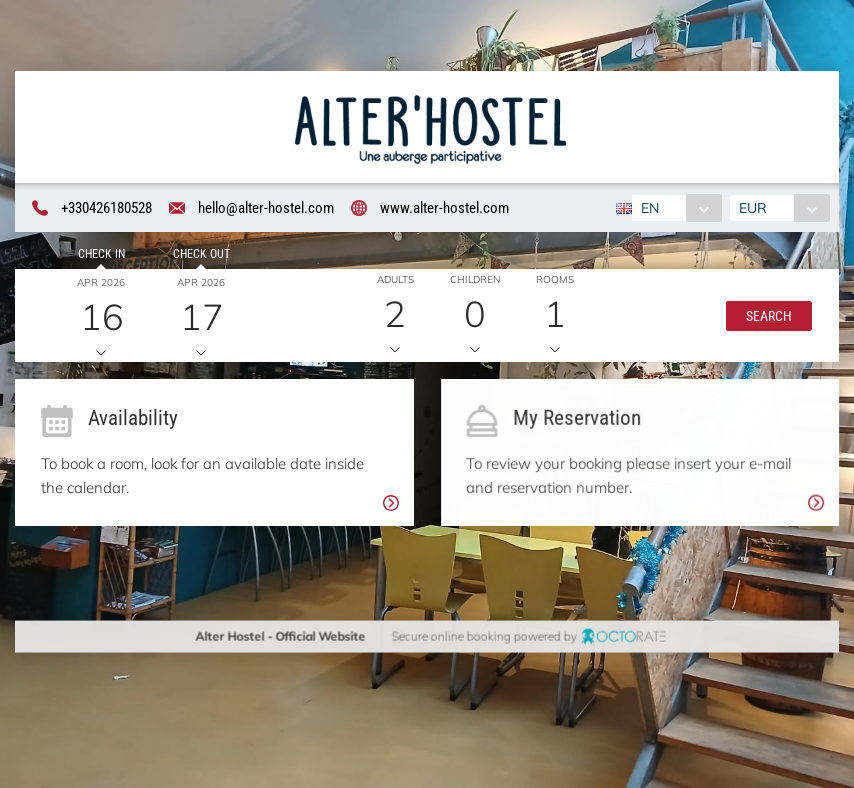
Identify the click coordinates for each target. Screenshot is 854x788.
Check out (197, 256)
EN (649, 208)
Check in (98, 256)
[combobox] (675, 208)
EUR (755, 208)
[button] (766, 317)
